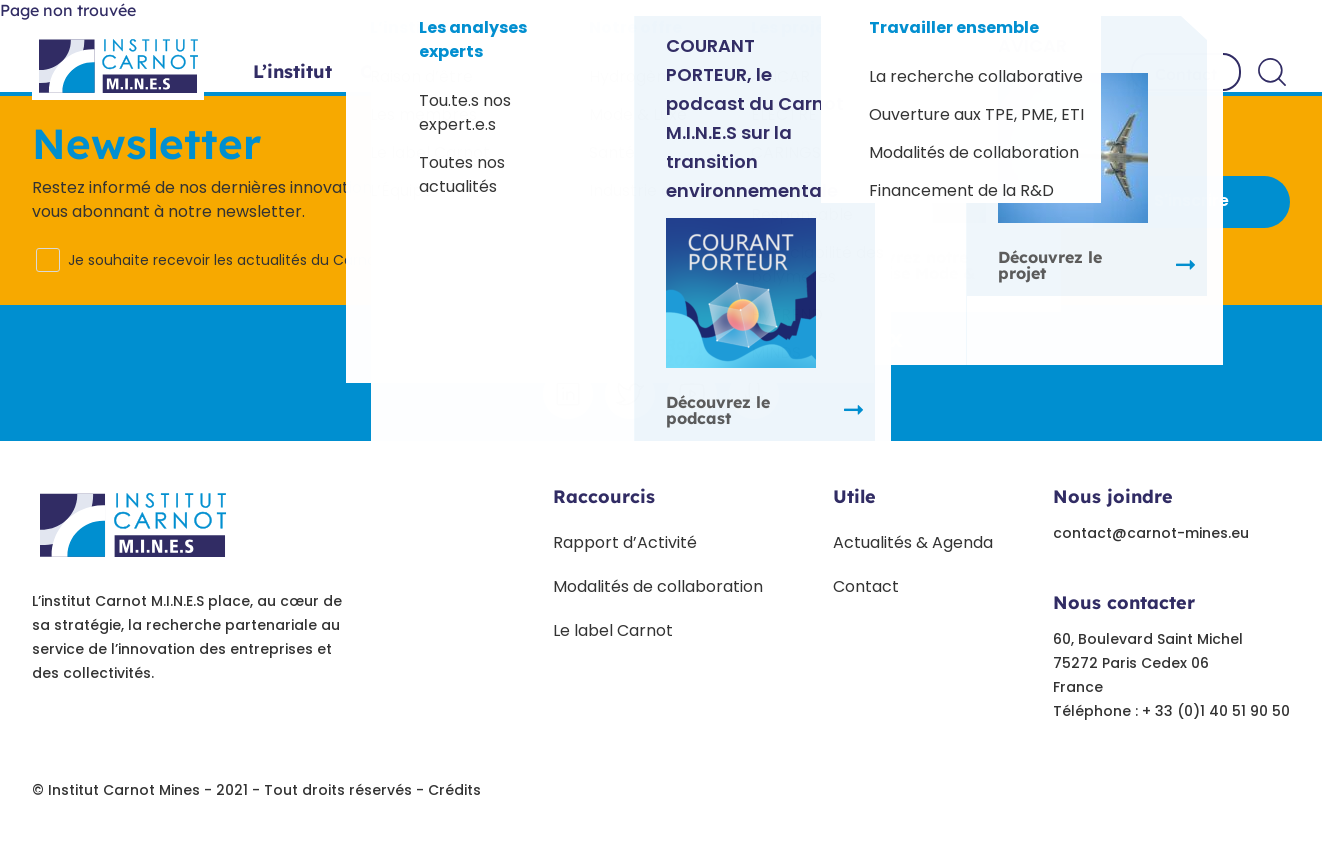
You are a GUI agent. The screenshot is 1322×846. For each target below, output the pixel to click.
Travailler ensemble (996, 72)
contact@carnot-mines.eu (1151, 533)
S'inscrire (1191, 200)
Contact (1186, 74)
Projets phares (622, 72)
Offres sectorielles (443, 72)
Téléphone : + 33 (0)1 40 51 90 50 (1171, 711)
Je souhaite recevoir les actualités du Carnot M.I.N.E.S (252, 260)
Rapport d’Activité (625, 542)
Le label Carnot (613, 630)
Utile (854, 496)
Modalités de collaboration (658, 586)
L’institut (292, 72)
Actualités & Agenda (913, 542)
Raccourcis (604, 496)
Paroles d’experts (797, 72)
